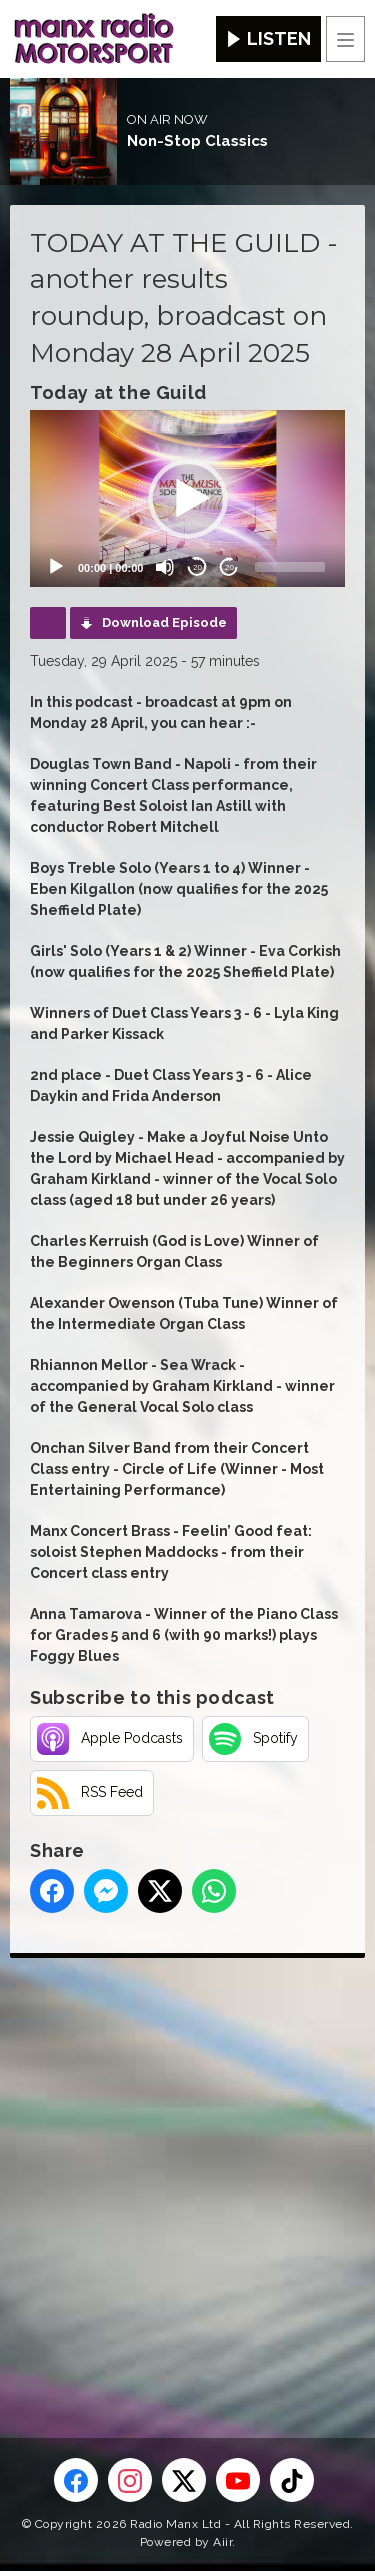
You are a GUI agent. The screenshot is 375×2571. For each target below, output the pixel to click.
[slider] (290, 567)
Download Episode (164, 622)
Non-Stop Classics (197, 141)
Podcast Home (48, 623)
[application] (187, 498)
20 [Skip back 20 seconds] (197, 567)
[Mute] (165, 567)
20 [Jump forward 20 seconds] (229, 567)
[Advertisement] (187, 2165)
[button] (188, 499)
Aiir (222, 2542)
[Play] (56, 567)
